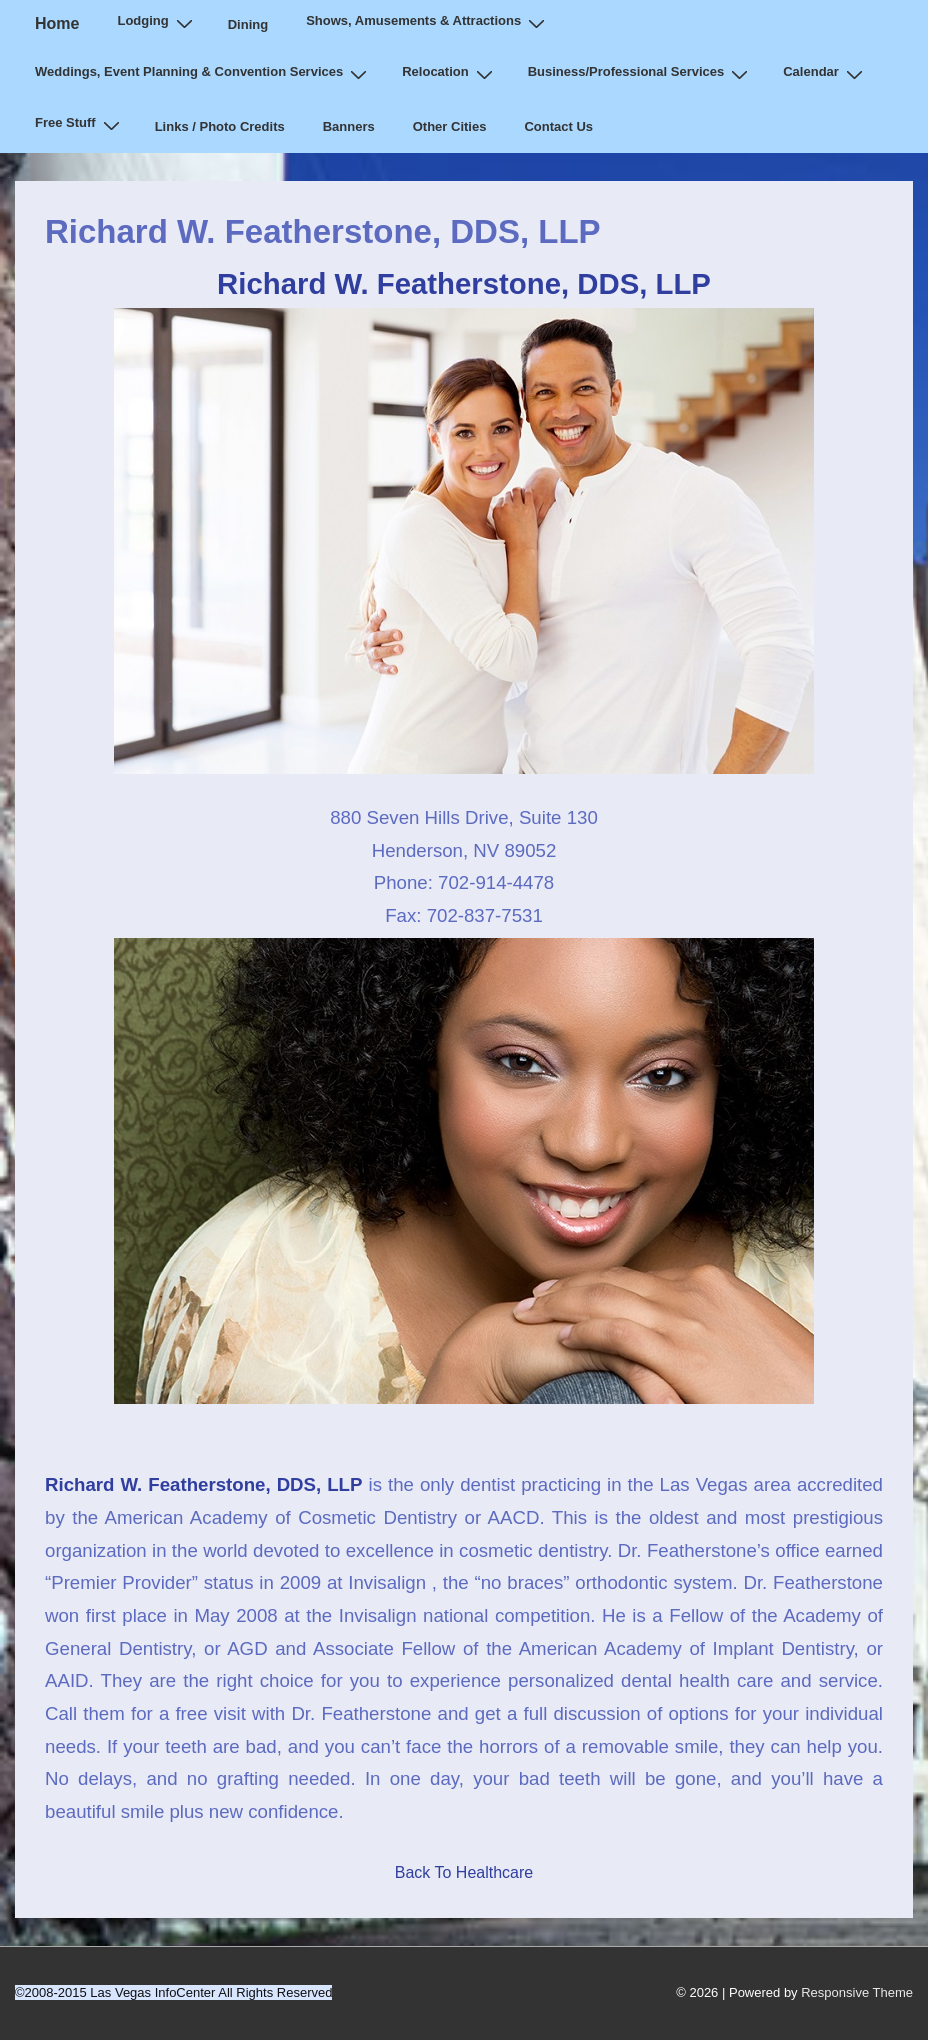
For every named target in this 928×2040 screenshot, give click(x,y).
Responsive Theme (857, 1992)
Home (57, 23)
